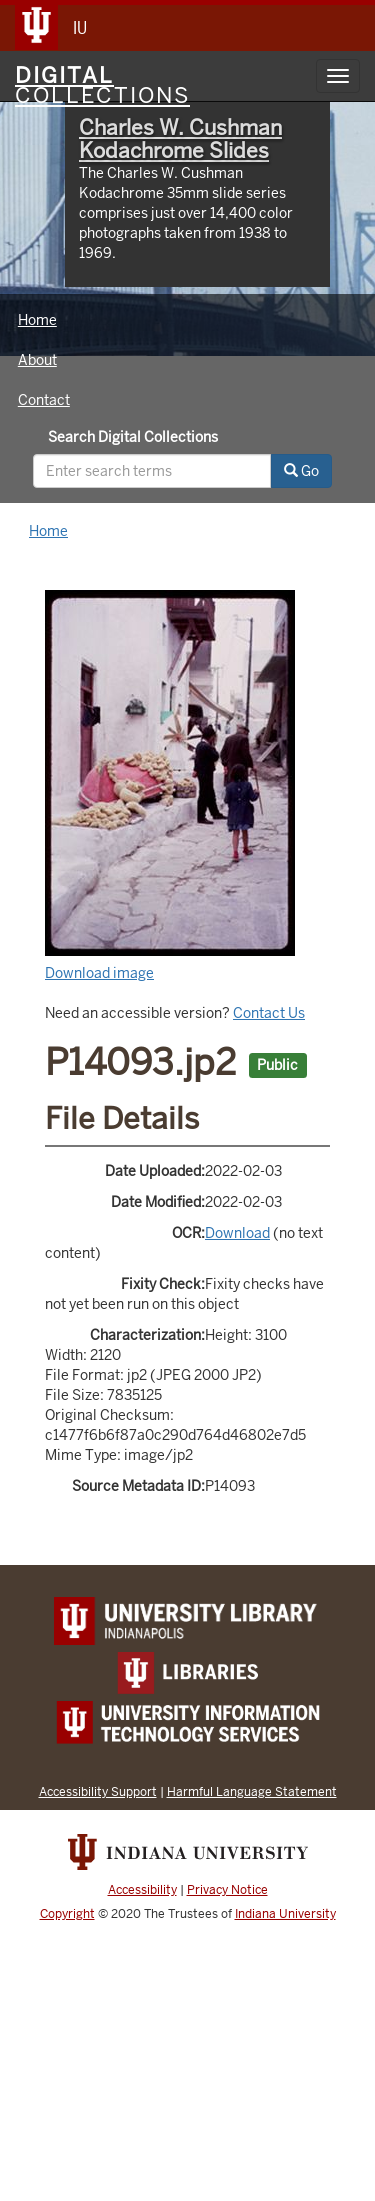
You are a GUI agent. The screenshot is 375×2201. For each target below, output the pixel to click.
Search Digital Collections (133, 437)
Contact (44, 400)
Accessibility (142, 1890)
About (37, 360)
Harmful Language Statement (252, 1791)
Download (237, 1233)
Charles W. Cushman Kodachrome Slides (180, 139)
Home (37, 320)
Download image (99, 973)
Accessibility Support (98, 1791)
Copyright (67, 1914)
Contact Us (269, 1013)
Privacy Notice (227, 1890)
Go (301, 471)
